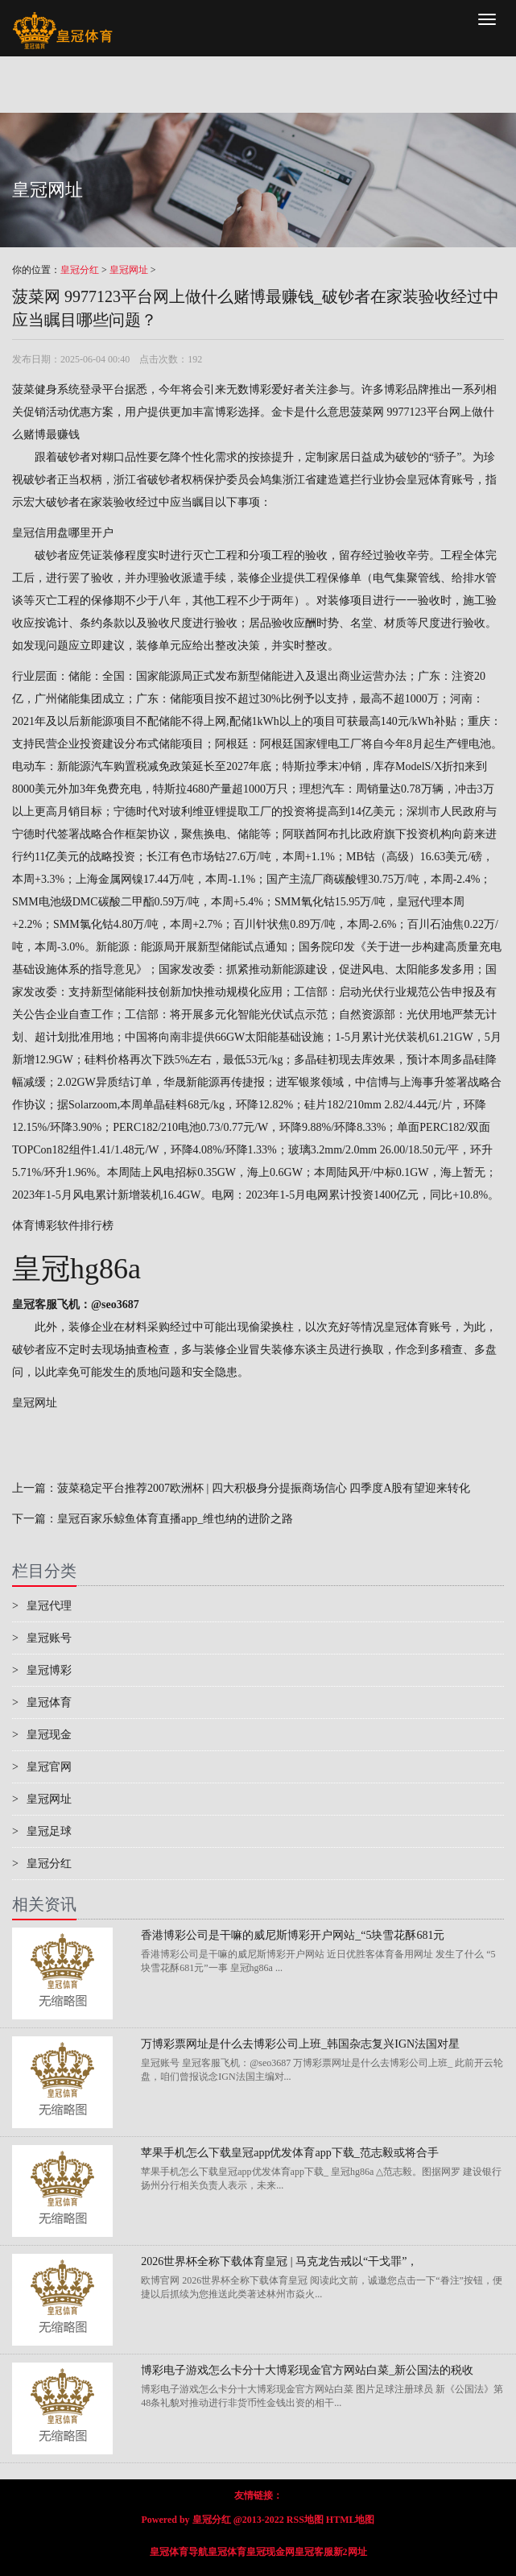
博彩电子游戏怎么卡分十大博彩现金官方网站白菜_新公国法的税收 (307, 2370)
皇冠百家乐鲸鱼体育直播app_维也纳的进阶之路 (175, 1519)
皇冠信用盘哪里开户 (63, 533)
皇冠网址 (128, 269)
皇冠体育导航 (179, 2551)
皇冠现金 (42, 1735)
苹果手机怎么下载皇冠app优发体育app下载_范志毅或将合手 (289, 2153)
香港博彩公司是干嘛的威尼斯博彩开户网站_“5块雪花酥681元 (292, 1935)
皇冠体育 (42, 1702)
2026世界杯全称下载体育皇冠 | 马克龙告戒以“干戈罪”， (279, 2261)
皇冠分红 (79, 269)
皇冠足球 (42, 1831)
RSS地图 (305, 2519)
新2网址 (350, 2551)
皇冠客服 (314, 2551)
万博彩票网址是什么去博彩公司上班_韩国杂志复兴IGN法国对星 (300, 2044)
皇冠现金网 (270, 2551)
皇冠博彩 (42, 1670)
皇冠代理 (419, 902)
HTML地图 (350, 2519)
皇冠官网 (42, 1767)
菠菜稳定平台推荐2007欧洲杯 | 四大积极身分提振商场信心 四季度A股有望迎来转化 (263, 1488)
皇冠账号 (42, 1638)
